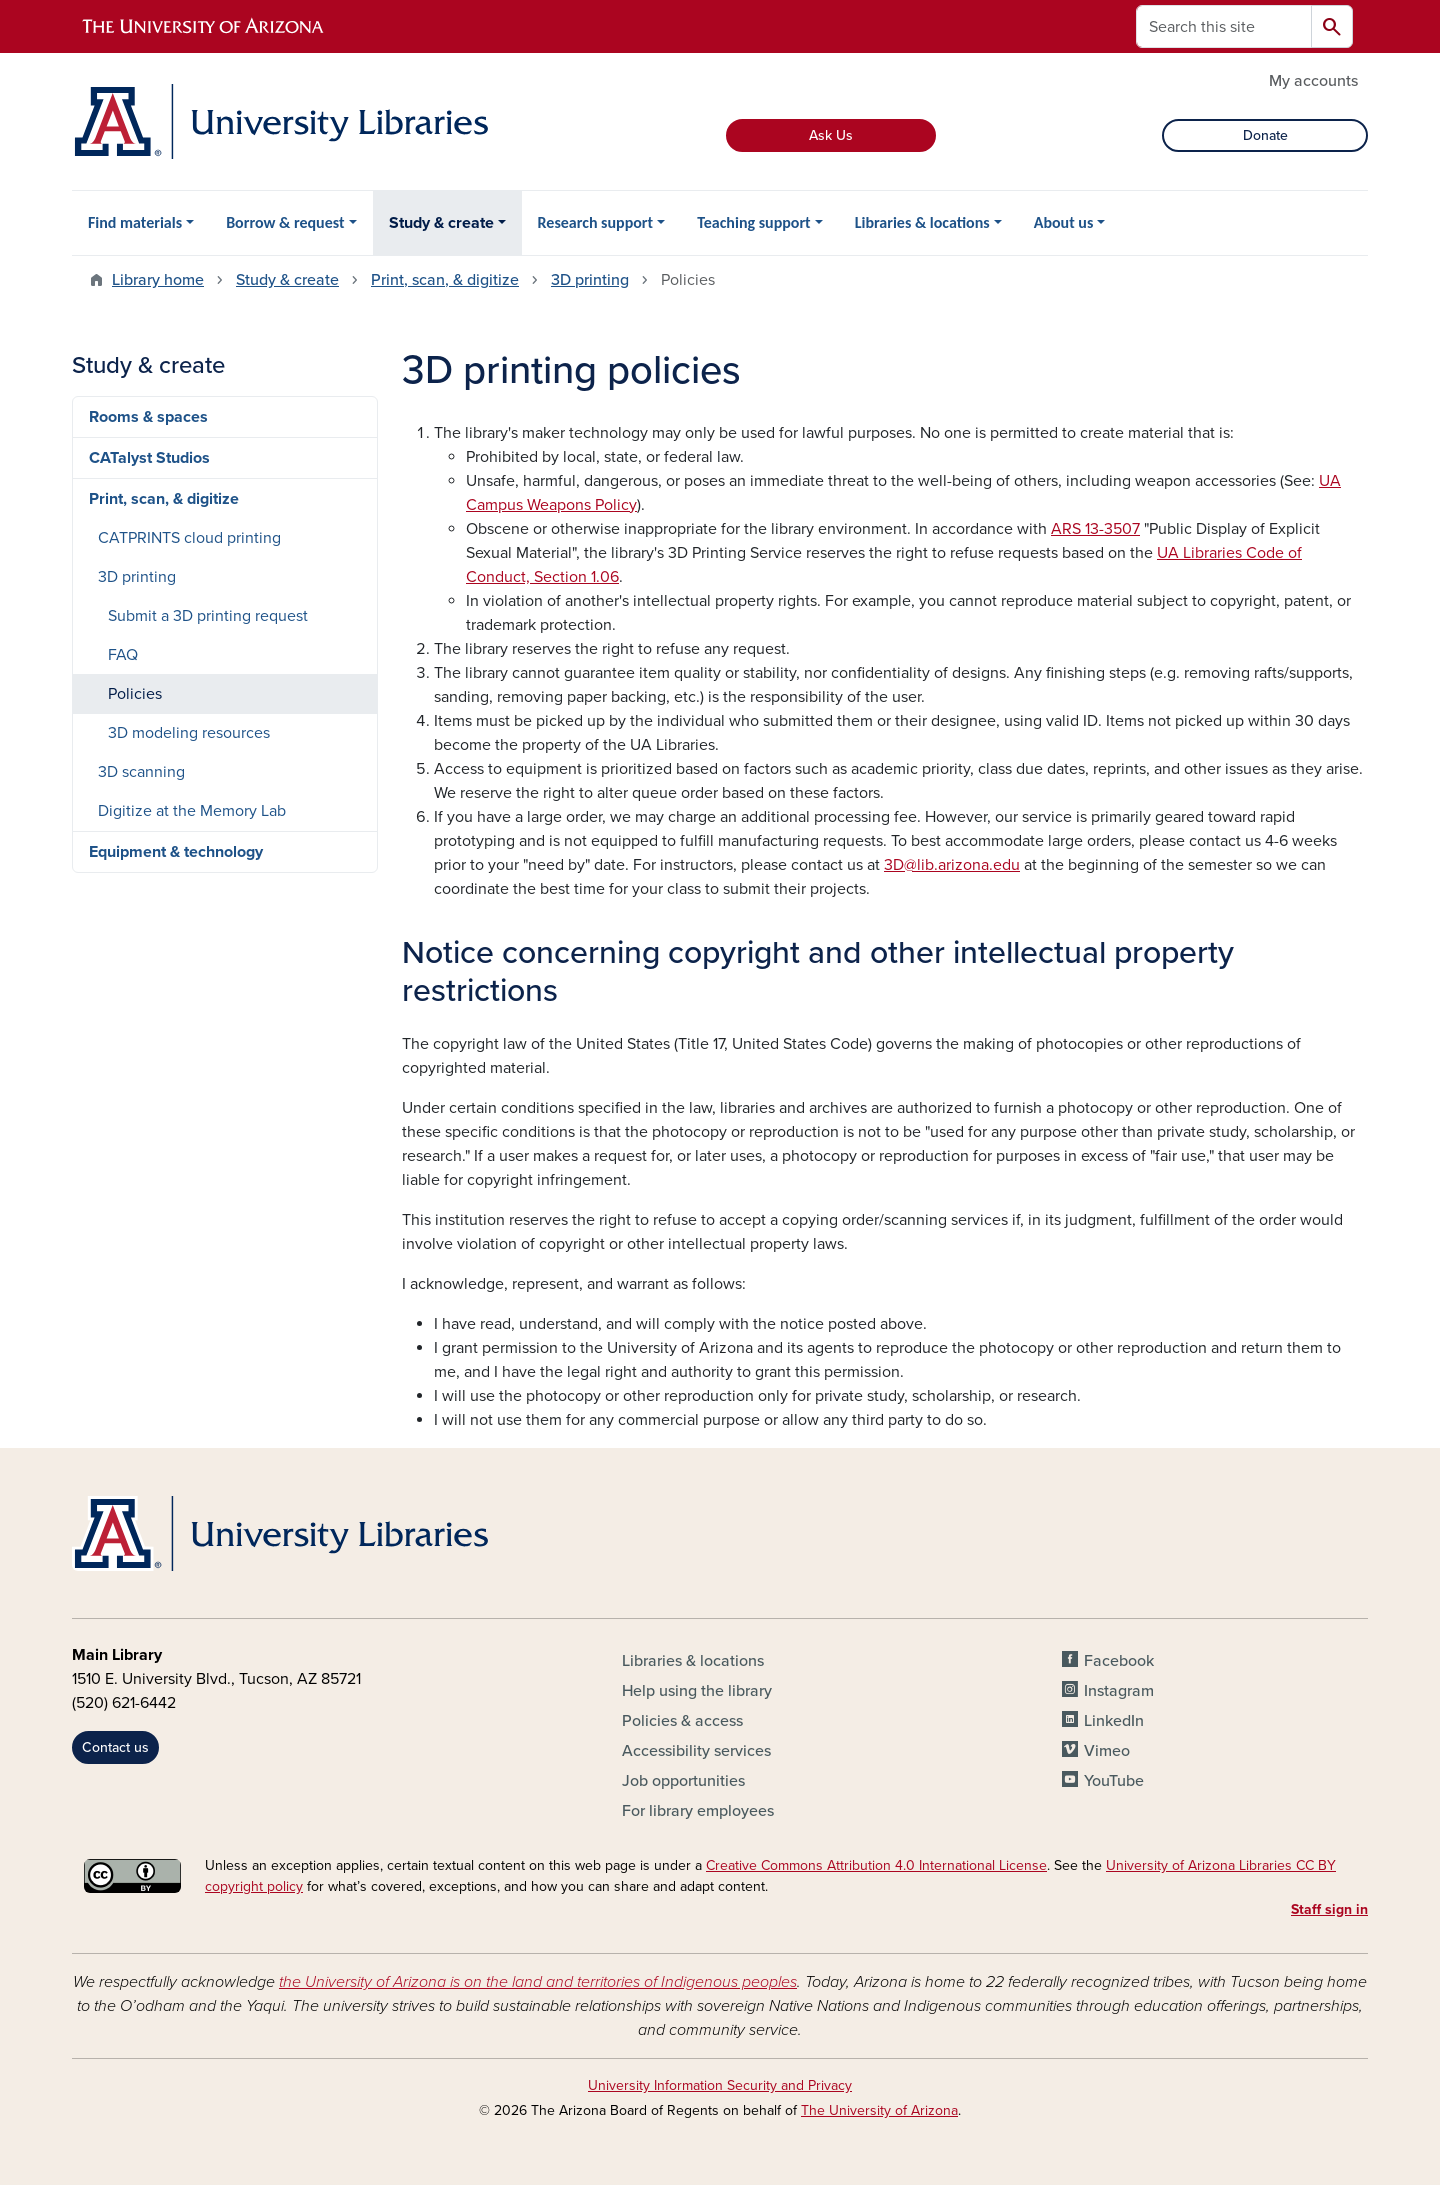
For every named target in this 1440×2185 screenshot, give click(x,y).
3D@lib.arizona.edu (952, 865)
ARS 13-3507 (1095, 529)
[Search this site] (1224, 26)
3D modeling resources (189, 733)
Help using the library (697, 1691)
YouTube (1114, 1781)
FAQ (123, 655)
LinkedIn (1114, 1721)
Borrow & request (285, 222)
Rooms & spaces (148, 417)
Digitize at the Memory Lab (192, 811)
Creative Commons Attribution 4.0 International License (876, 1865)
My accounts (1313, 81)
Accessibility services (696, 1751)
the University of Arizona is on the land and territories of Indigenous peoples (538, 1982)
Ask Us (831, 135)
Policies (135, 694)
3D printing (590, 280)
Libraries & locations (922, 222)
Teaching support (753, 222)
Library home (158, 280)
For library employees (698, 1811)
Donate (1265, 135)
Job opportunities (683, 1781)
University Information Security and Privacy (720, 2085)
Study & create (441, 223)
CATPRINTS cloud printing (189, 538)
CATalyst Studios (149, 458)
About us (1064, 222)
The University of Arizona (879, 2110)
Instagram (1119, 1691)
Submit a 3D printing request (208, 616)
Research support (596, 222)
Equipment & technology (176, 852)
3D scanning (141, 772)
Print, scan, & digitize (445, 280)
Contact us (115, 1747)
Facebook (1119, 1661)
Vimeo (1107, 1751)
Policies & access (682, 1721)
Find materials (135, 222)
